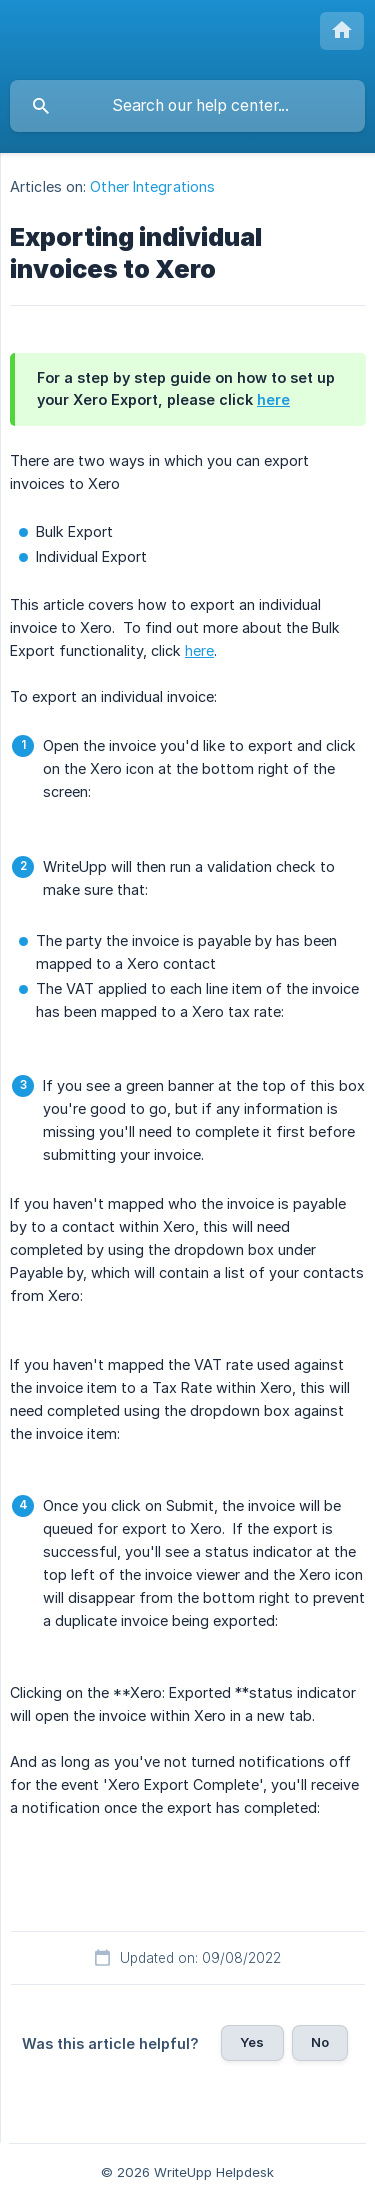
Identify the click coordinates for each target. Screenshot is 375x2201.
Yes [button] (252, 2042)
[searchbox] (187, 106)
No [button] (320, 2042)
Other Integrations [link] (152, 186)
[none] (342, 31)
